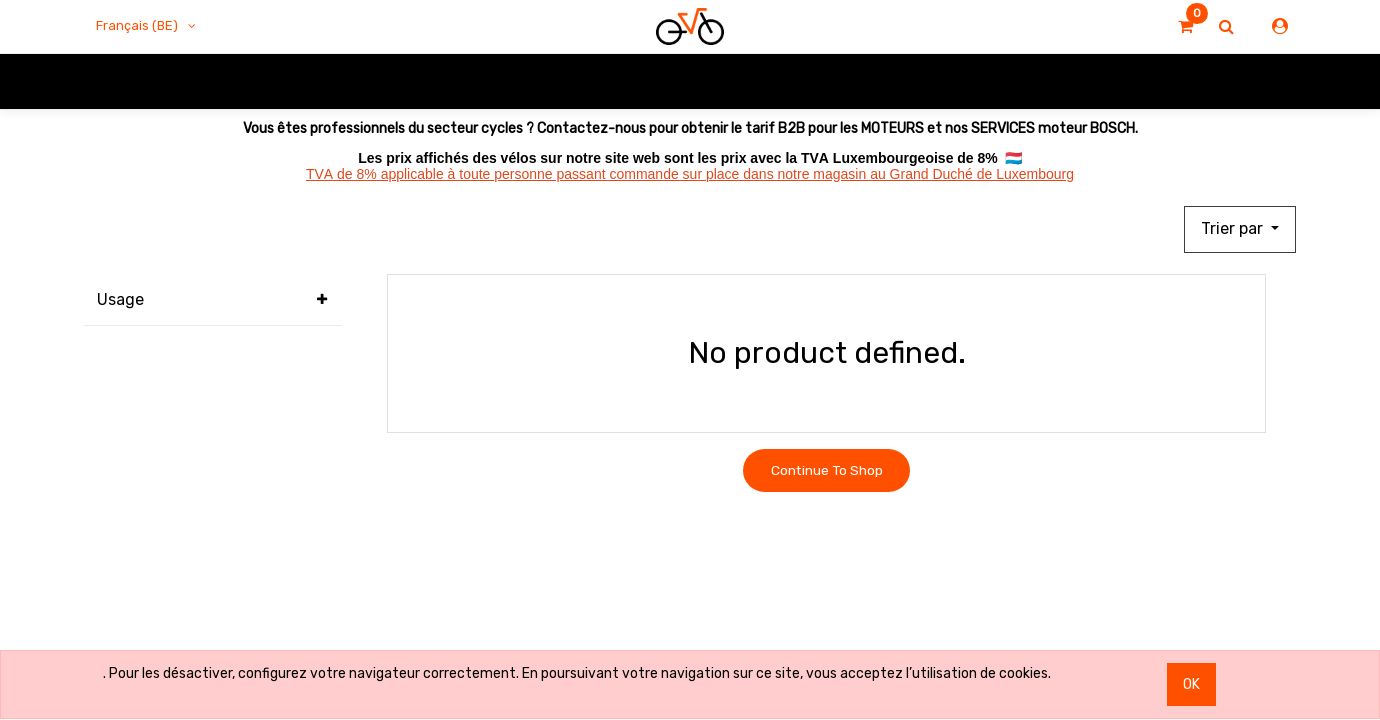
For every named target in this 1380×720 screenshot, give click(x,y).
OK (1191, 684)
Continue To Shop (827, 470)
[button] (1240, 230)
